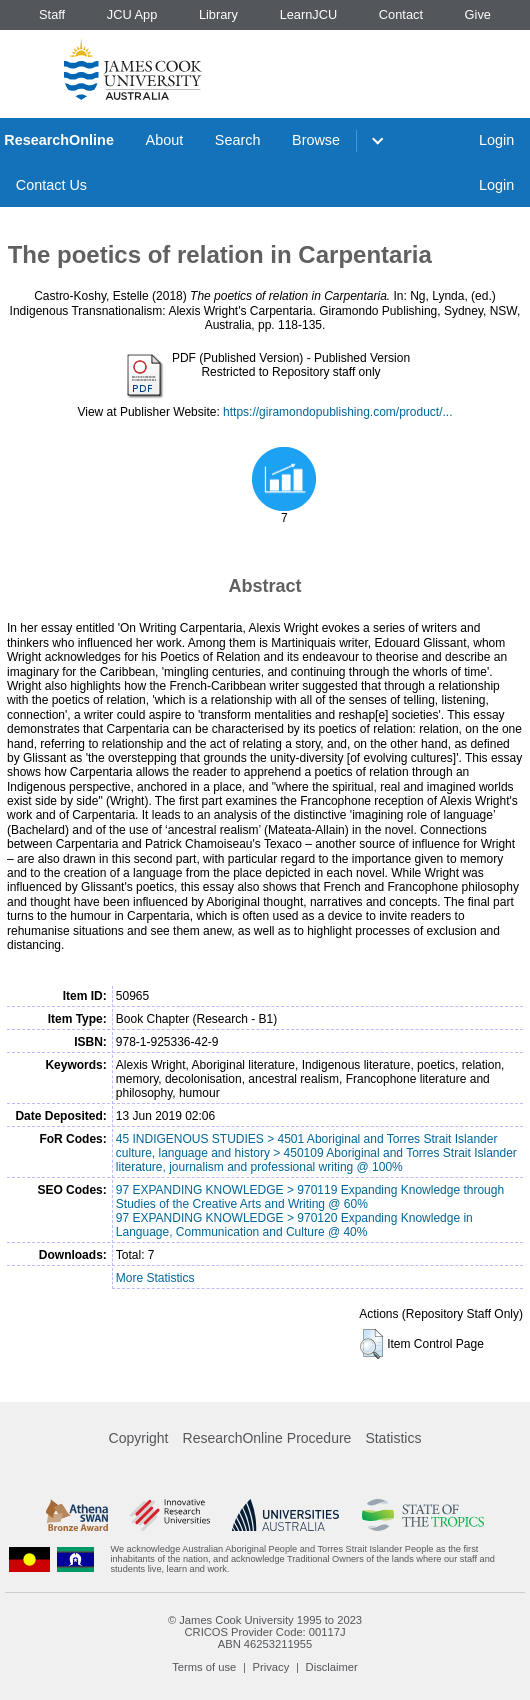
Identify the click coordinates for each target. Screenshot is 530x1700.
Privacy (271, 1667)
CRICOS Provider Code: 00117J (264, 1632)
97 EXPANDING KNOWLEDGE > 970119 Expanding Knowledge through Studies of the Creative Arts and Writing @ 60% (310, 1197)
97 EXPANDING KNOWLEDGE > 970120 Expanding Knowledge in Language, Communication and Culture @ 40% (294, 1225)
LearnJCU (309, 14)
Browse (316, 140)
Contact (401, 14)
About (165, 140)
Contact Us (51, 185)
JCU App (132, 14)
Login (496, 140)
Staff (52, 14)
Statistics (393, 1438)
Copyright (139, 1438)
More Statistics (155, 1278)
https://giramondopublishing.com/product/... (337, 412)
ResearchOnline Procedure (267, 1438)
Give (478, 14)
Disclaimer (332, 1667)
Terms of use (204, 1667)
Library (218, 14)
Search (238, 140)
